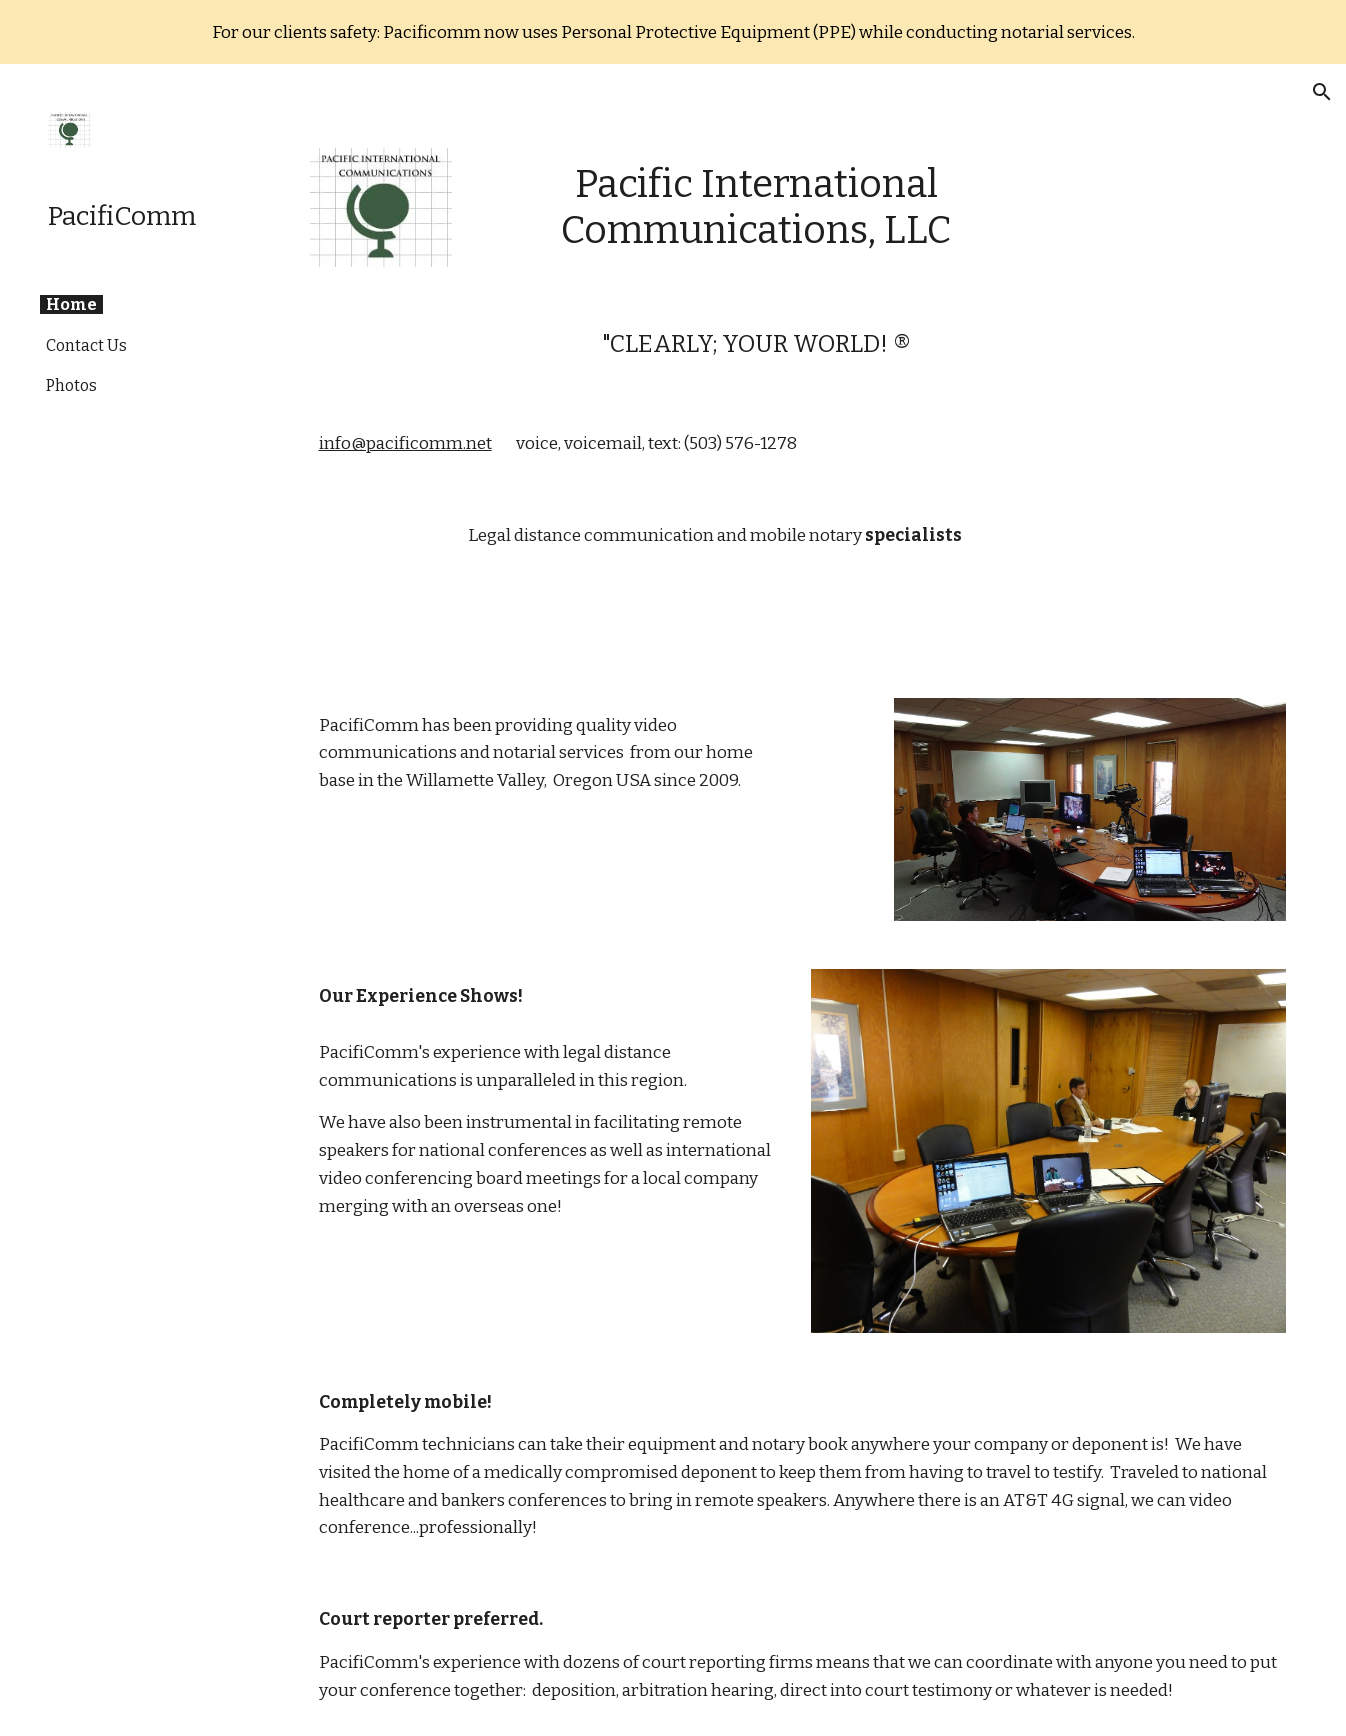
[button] (1322, 92)
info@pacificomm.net (405, 443)
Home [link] (71, 304)
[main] (756, 207)
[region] (673, 32)
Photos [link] (71, 385)
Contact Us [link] (86, 345)
